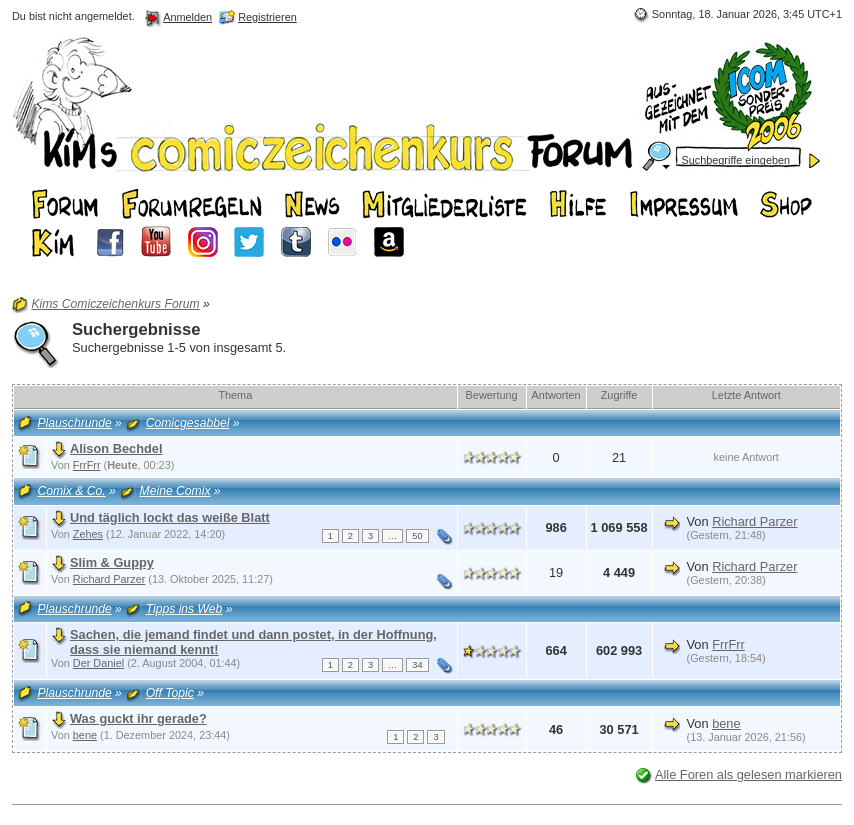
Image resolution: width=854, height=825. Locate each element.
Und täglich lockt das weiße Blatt (170, 517)
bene (85, 735)
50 (417, 536)
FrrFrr (87, 465)
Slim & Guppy (112, 562)
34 (417, 665)
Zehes (88, 534)
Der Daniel (98, 663)
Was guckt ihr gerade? (138, 718)
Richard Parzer (754, 521)
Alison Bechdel (116, 448)
